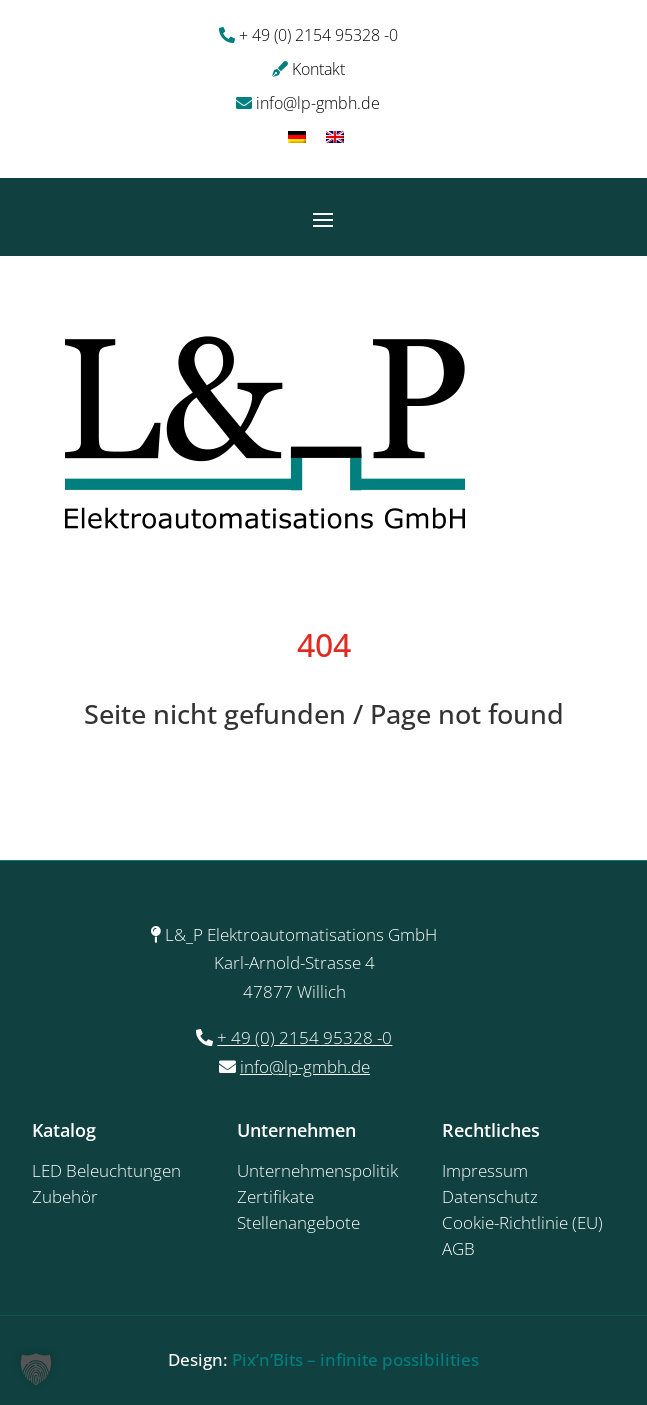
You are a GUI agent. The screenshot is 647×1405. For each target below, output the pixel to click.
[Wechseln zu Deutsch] (297, 136)
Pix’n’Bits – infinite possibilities (355, 1359)
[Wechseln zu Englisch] (335, 136)
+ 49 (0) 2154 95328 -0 (318, 35)
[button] (36, 1369)
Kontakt (318, 69)
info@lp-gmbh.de (318, 103)
